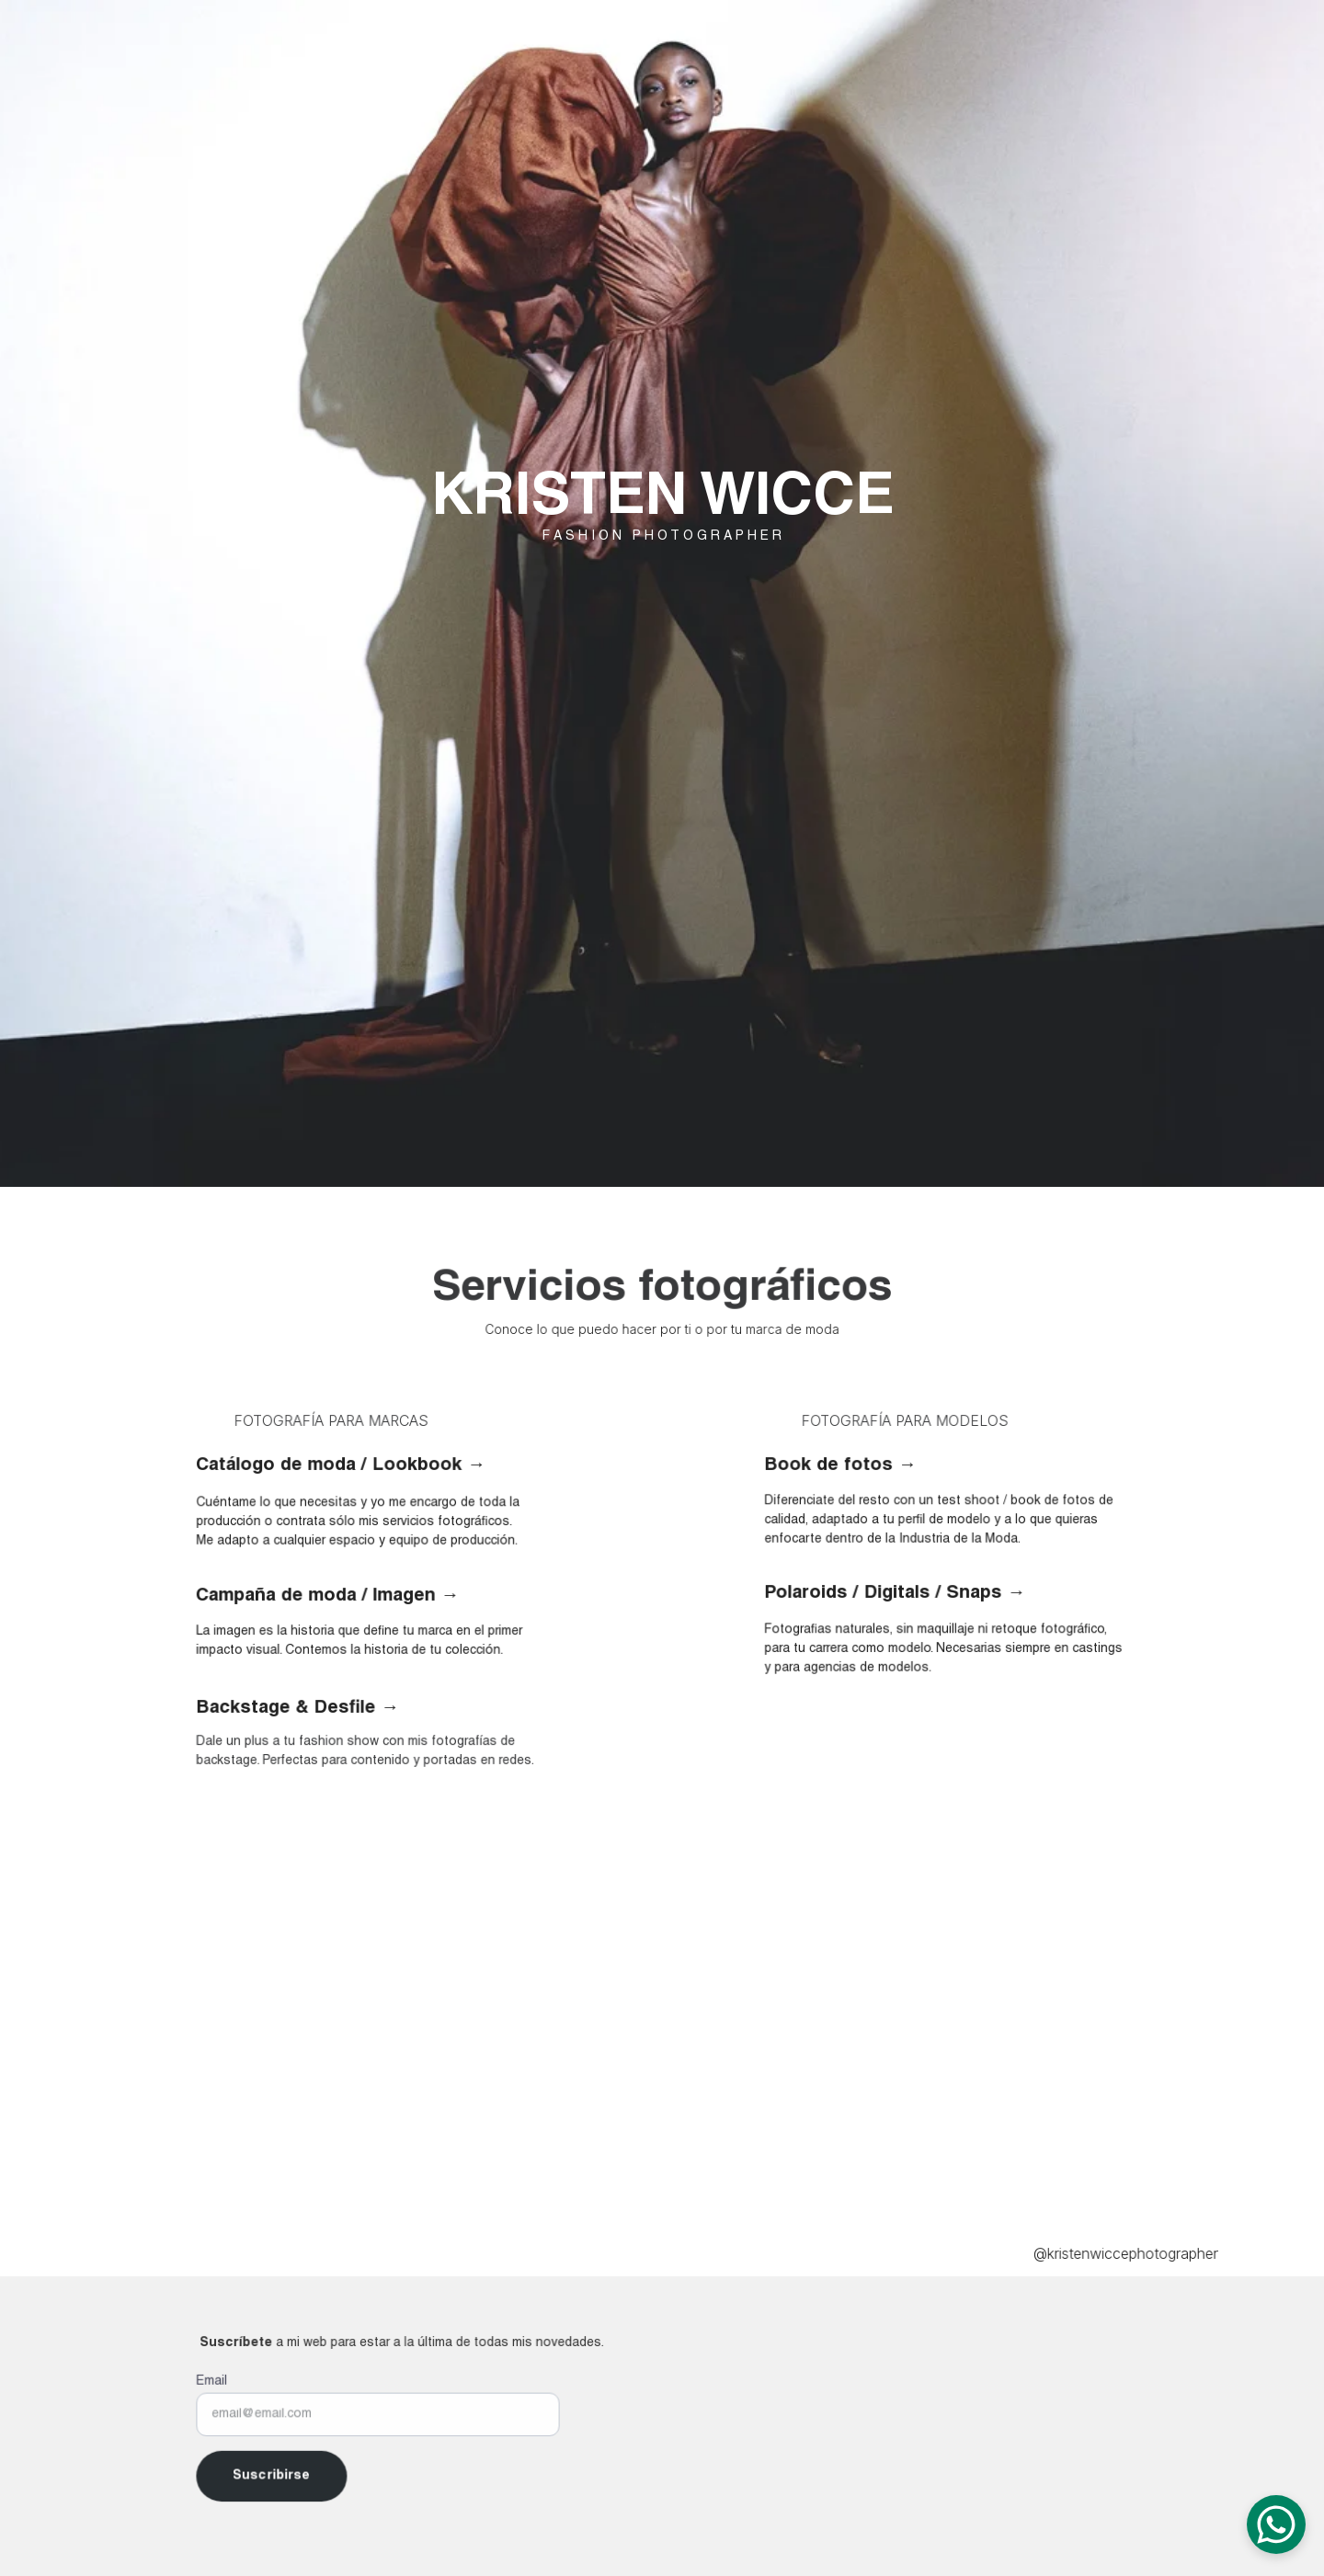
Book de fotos (834, 1466)
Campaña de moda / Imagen (316, 1595)
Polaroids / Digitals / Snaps (886, 1593)
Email (218, 2383)
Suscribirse (275, 2473)
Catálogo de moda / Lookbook (329, 1466)
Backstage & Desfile (290, 1707)
